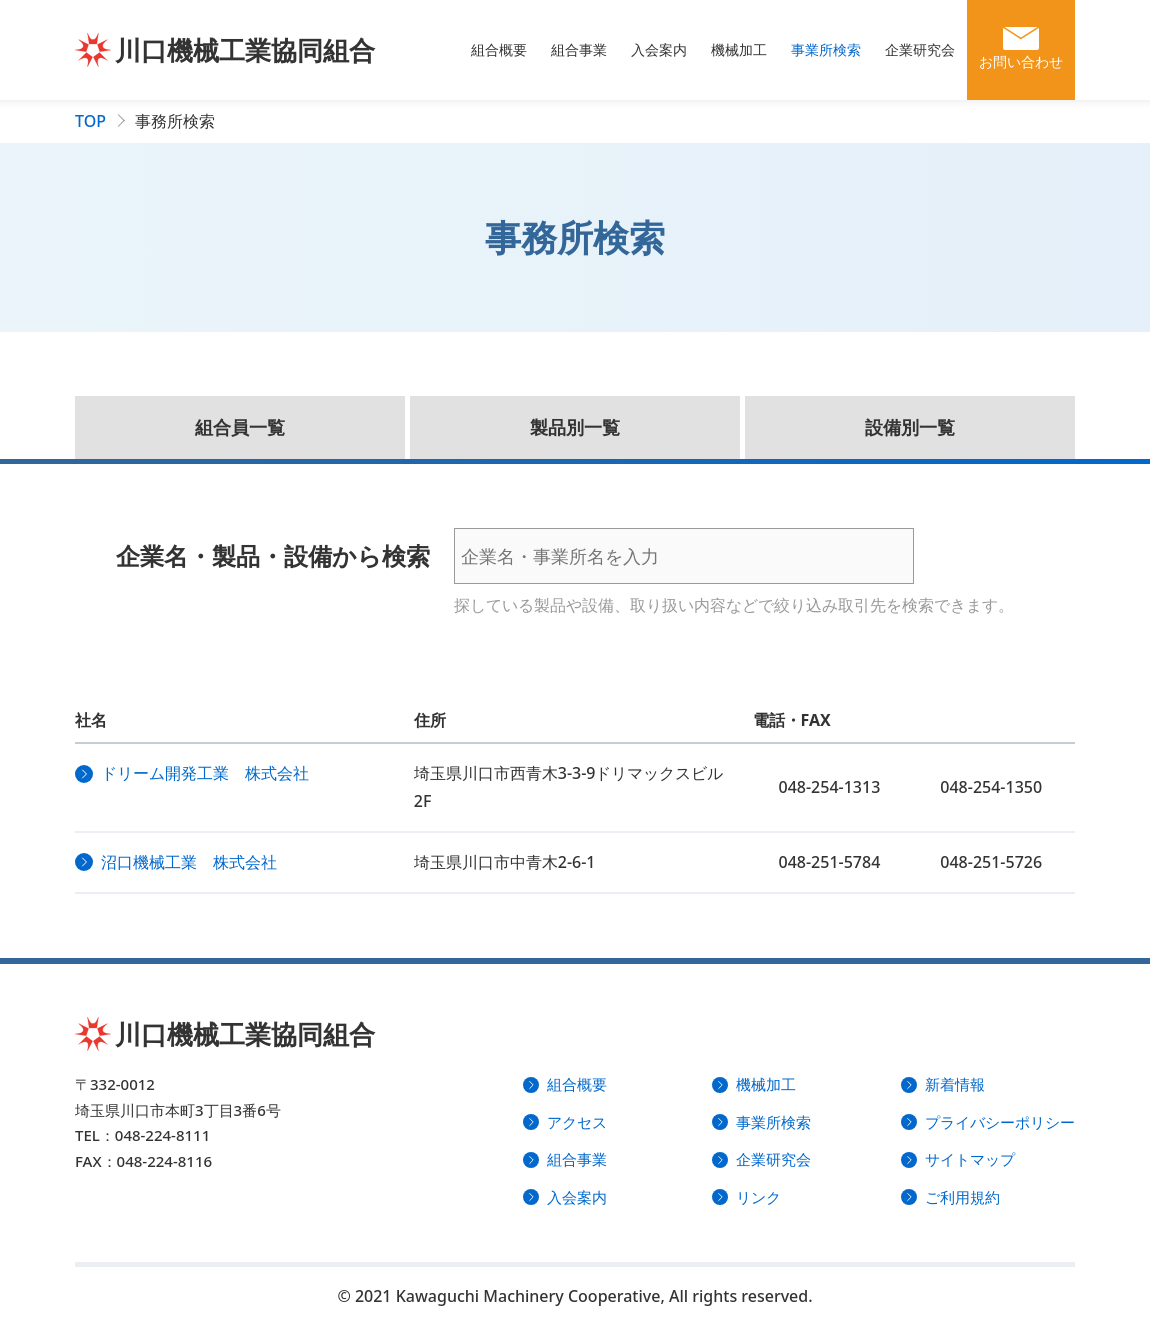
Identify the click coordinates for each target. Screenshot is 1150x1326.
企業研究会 (920, 49)
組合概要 (499, 49)
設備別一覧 (910, 427)
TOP (90, 121)
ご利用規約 (962, 1197)
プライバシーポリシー (1000, 1122)
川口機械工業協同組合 (245, 50)
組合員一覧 (240, 427)
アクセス (577, 1122)
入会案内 (659, 49)
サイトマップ (970, 1159)
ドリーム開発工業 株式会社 (205, 773)
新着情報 (955, 1084)
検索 (974, 556)
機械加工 (739, 49)
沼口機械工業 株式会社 (189, 862)
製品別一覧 (575, 427)
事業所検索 (826, 49)
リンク (758, 1197)
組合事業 (579, 49)
